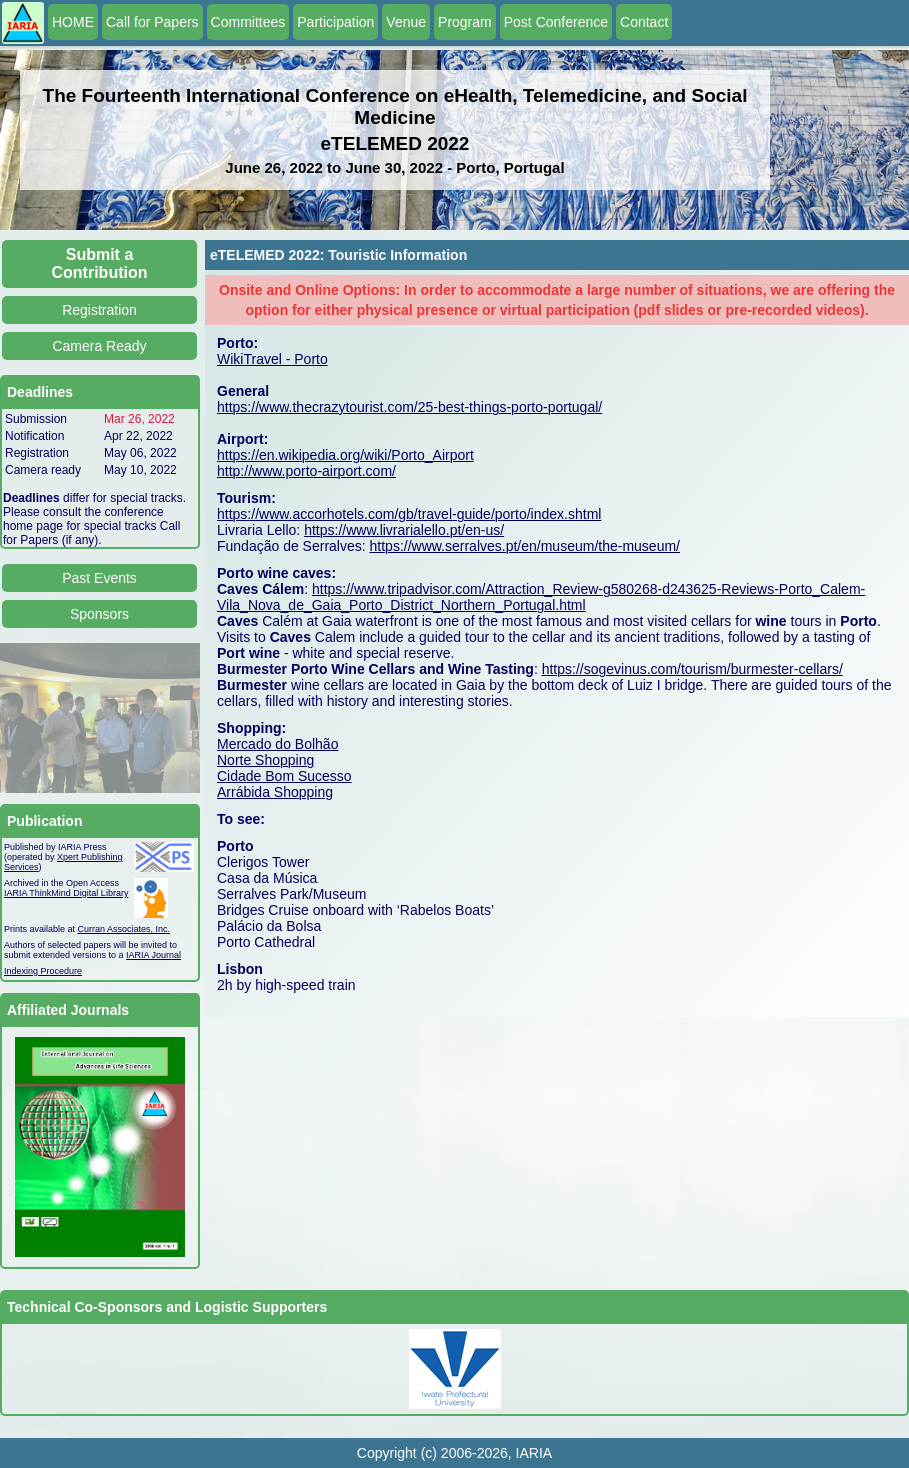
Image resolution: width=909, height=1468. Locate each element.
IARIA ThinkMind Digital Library (66, 893)
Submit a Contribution (100, 263)
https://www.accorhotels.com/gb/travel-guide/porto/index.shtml (409, 514)
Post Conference (556, 22)
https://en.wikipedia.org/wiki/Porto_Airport (345, 455)
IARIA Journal (153, 955)
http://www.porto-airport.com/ (306, 471)
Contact (644, 22)
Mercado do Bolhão (277, 744)
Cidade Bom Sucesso (284, 776)
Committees (248, 22)
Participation (335, 22)
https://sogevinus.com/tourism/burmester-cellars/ (692, 669)
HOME (73, 22)
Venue (406, 22)
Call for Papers (152, 22)
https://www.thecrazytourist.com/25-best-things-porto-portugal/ (409, 407)
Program (465, 22)
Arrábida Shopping (275, 792)
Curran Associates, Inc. (124, 929)
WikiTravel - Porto (272, 359)
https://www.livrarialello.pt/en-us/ (404, 530)
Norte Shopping (265, 760)
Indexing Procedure (43, 971)
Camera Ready (99, 346)
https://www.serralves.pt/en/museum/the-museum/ (525, 546)
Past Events (99, 578)
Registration (99, 310)
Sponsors (99, 614)
